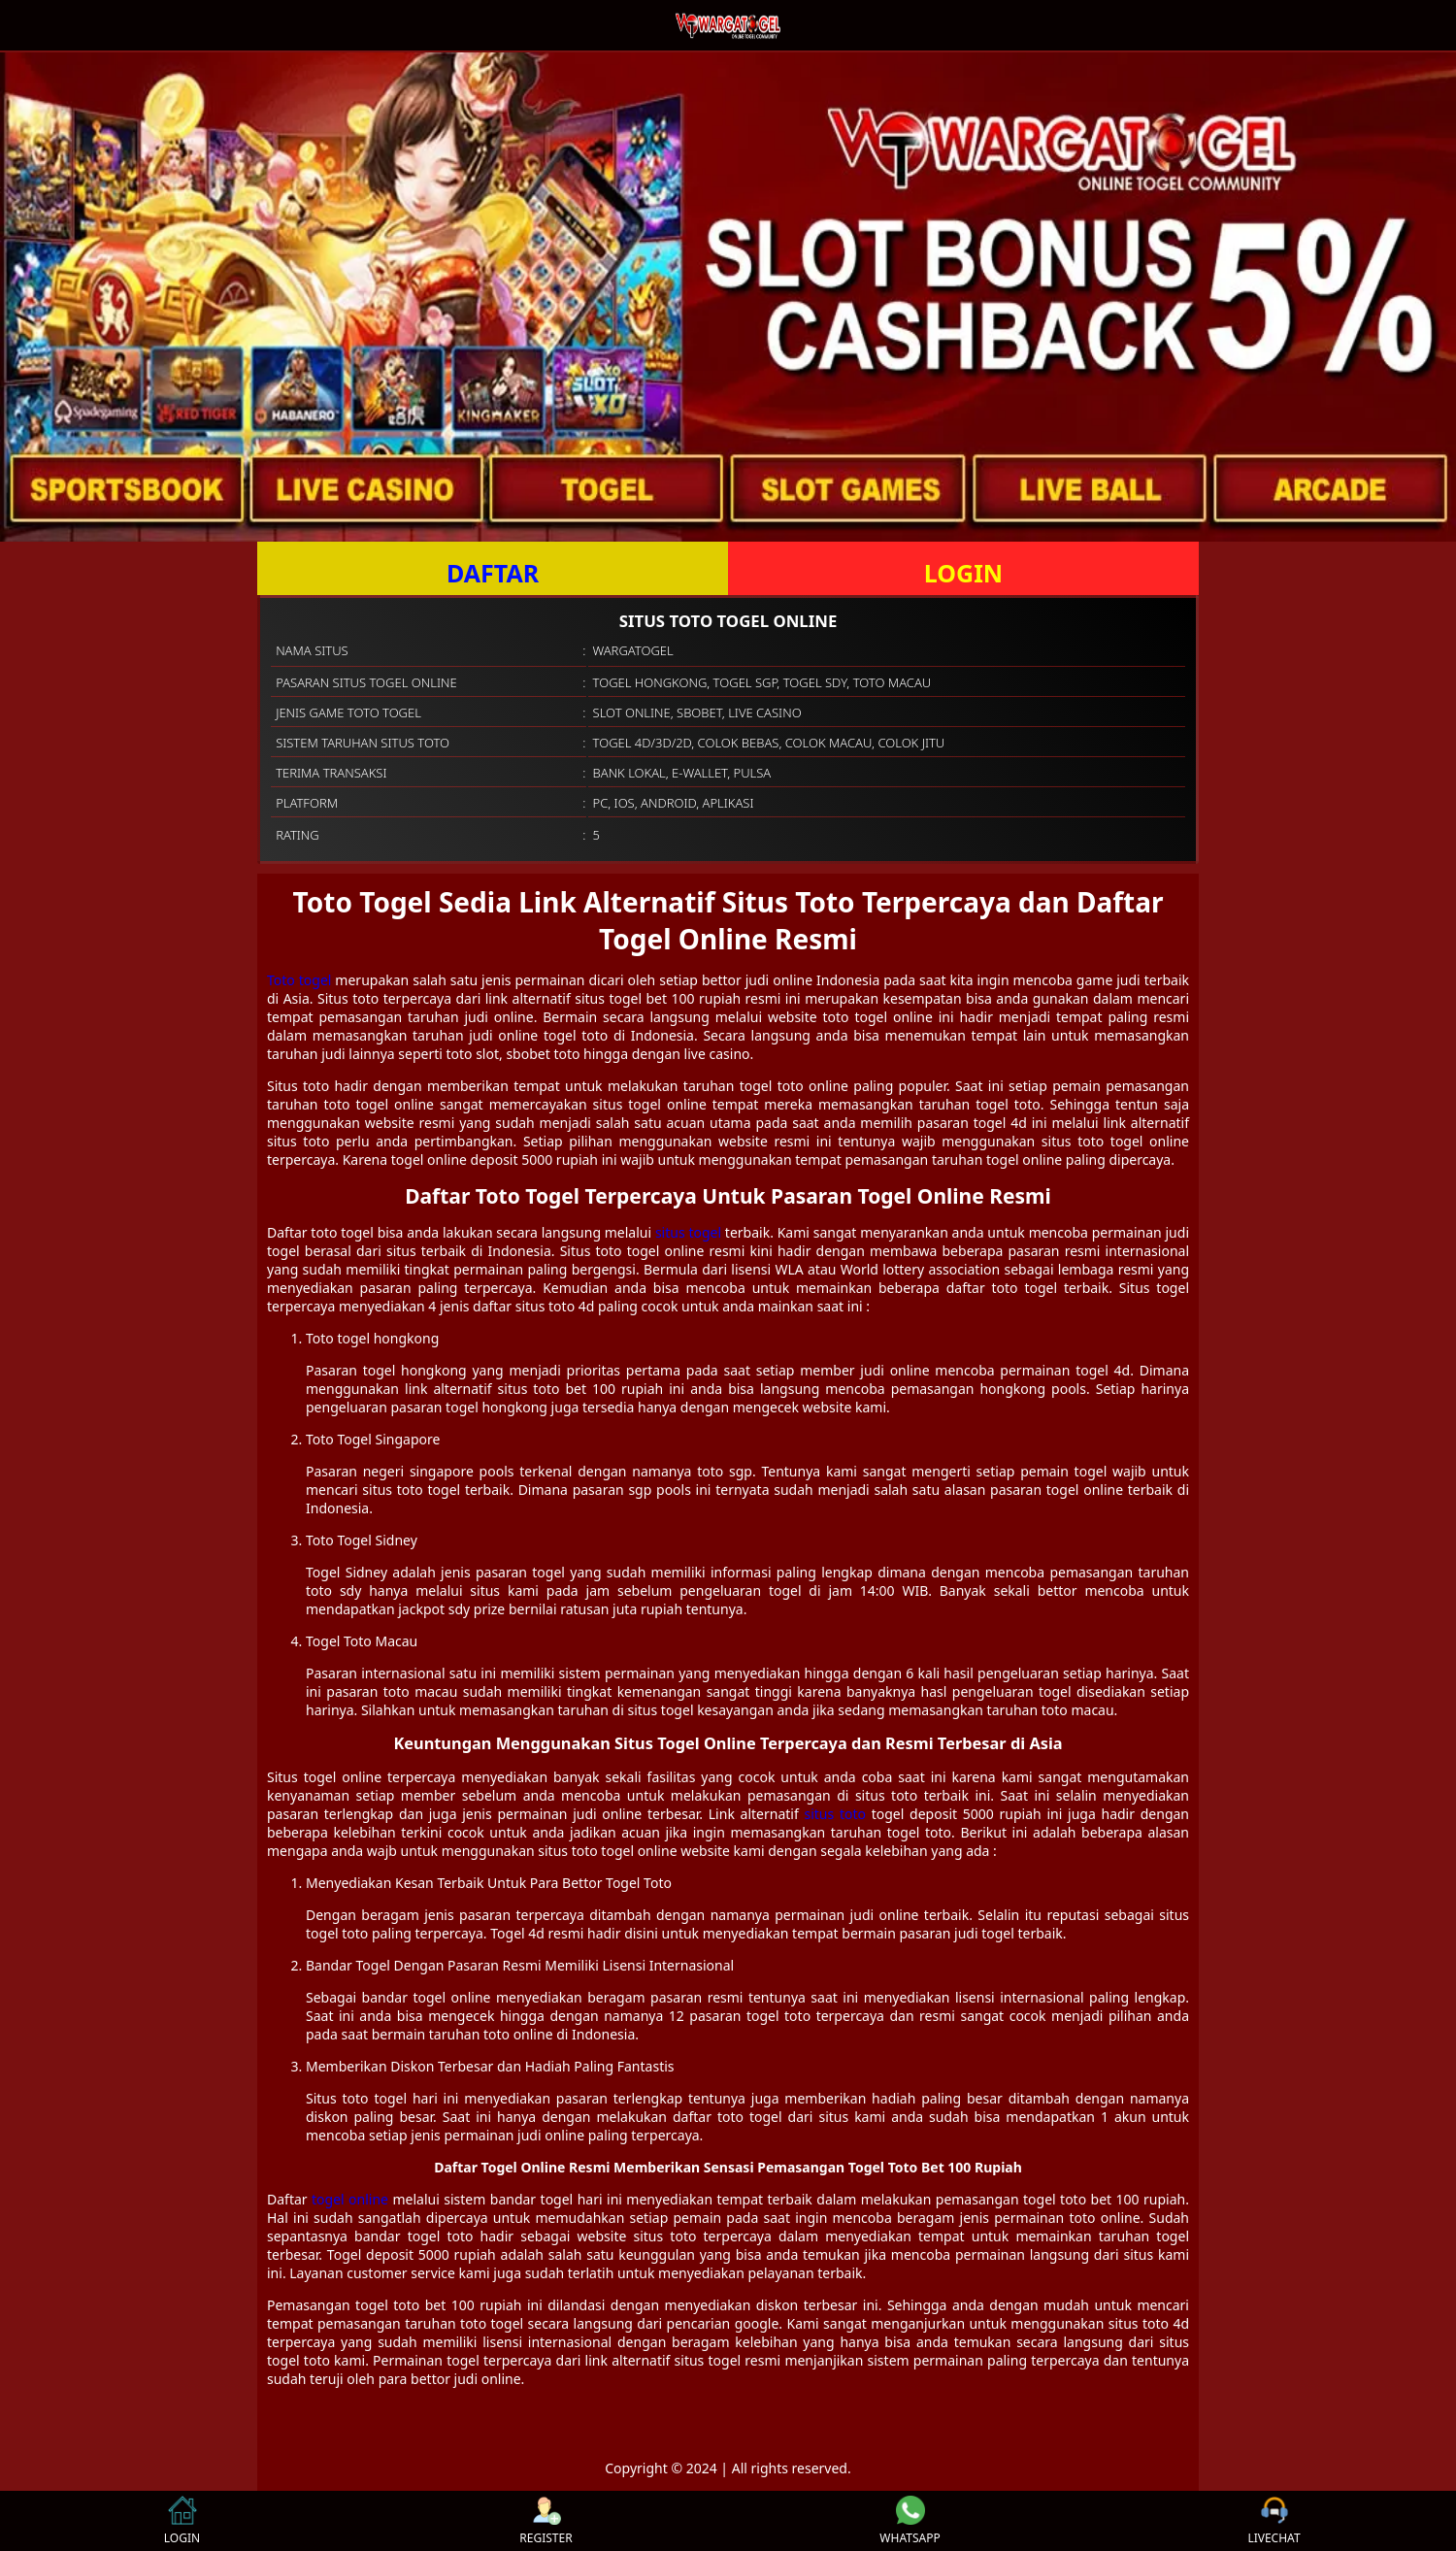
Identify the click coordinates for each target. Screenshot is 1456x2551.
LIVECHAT (1273, 2521)
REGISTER (545, 2521)
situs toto (836, 1814)
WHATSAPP (909, 2521)
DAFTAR (493, 572)
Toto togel (299, 980)
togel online (350, 2199)
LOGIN (963, 572)
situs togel (688, 1232)
